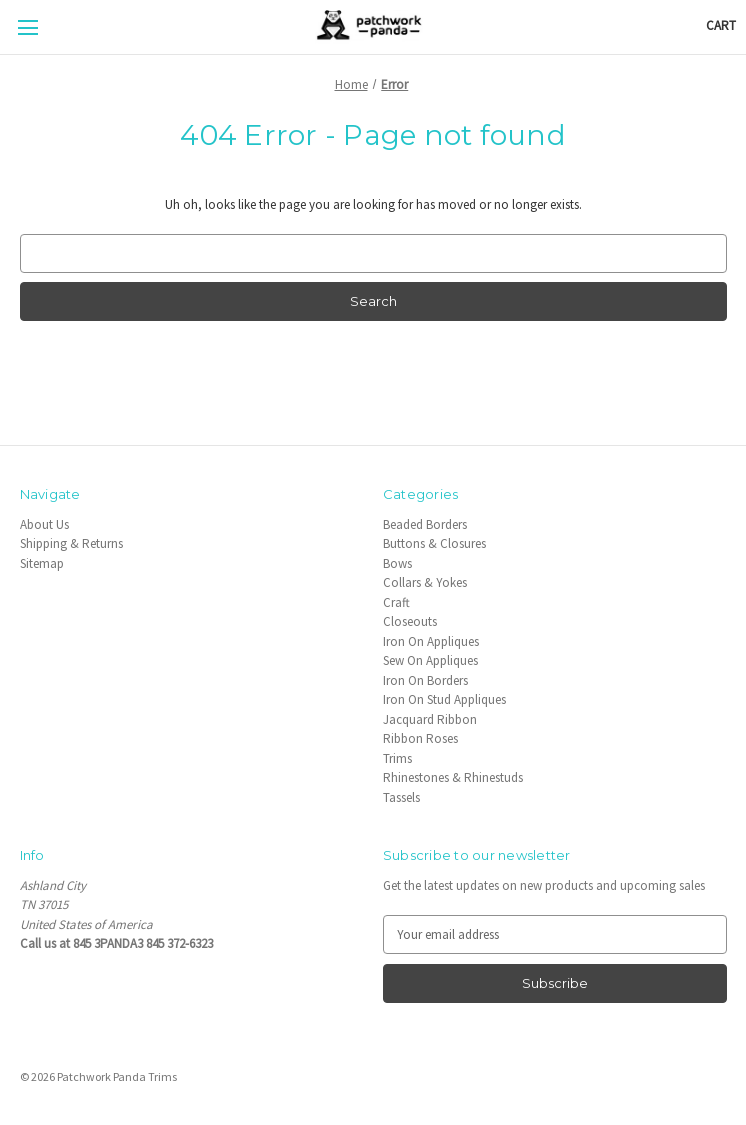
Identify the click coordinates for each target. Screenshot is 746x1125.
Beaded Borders (425, 524)
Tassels (401, 797)
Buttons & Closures (434, 543)
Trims (397, 758)
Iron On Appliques (431, 641)
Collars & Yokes (425, 582)
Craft (396, 602)
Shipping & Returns (71, 543)
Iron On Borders (425, 680)
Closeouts (410, 621)
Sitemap (42, 563)
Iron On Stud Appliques (444, 699)
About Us (44, 524)
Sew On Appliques (430, 660)
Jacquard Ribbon (430, 719)
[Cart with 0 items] (721, 26)
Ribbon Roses (420, 738)
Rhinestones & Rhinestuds (453, 777)
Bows (397, 563)
